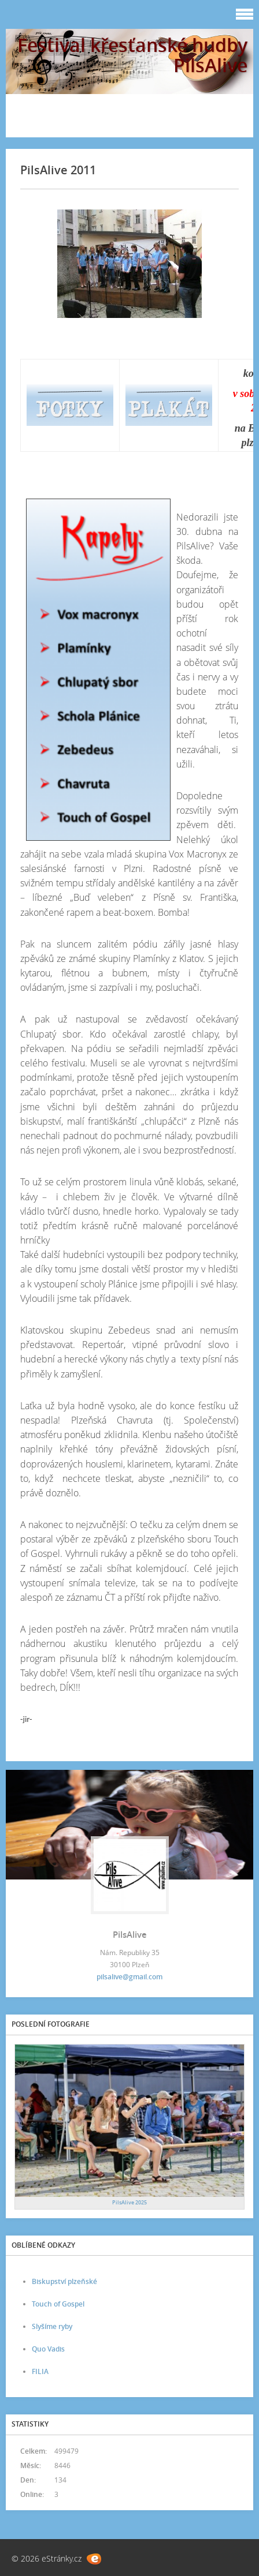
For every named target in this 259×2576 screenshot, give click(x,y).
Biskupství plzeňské (64, 2281)
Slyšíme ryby (52, 2326)
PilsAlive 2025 (129, 2202)
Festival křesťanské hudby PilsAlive (132, 54)
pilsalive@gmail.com (129, 1977)
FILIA (40, 2371)
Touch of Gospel (58, 2304)
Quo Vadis (48, 2349)
